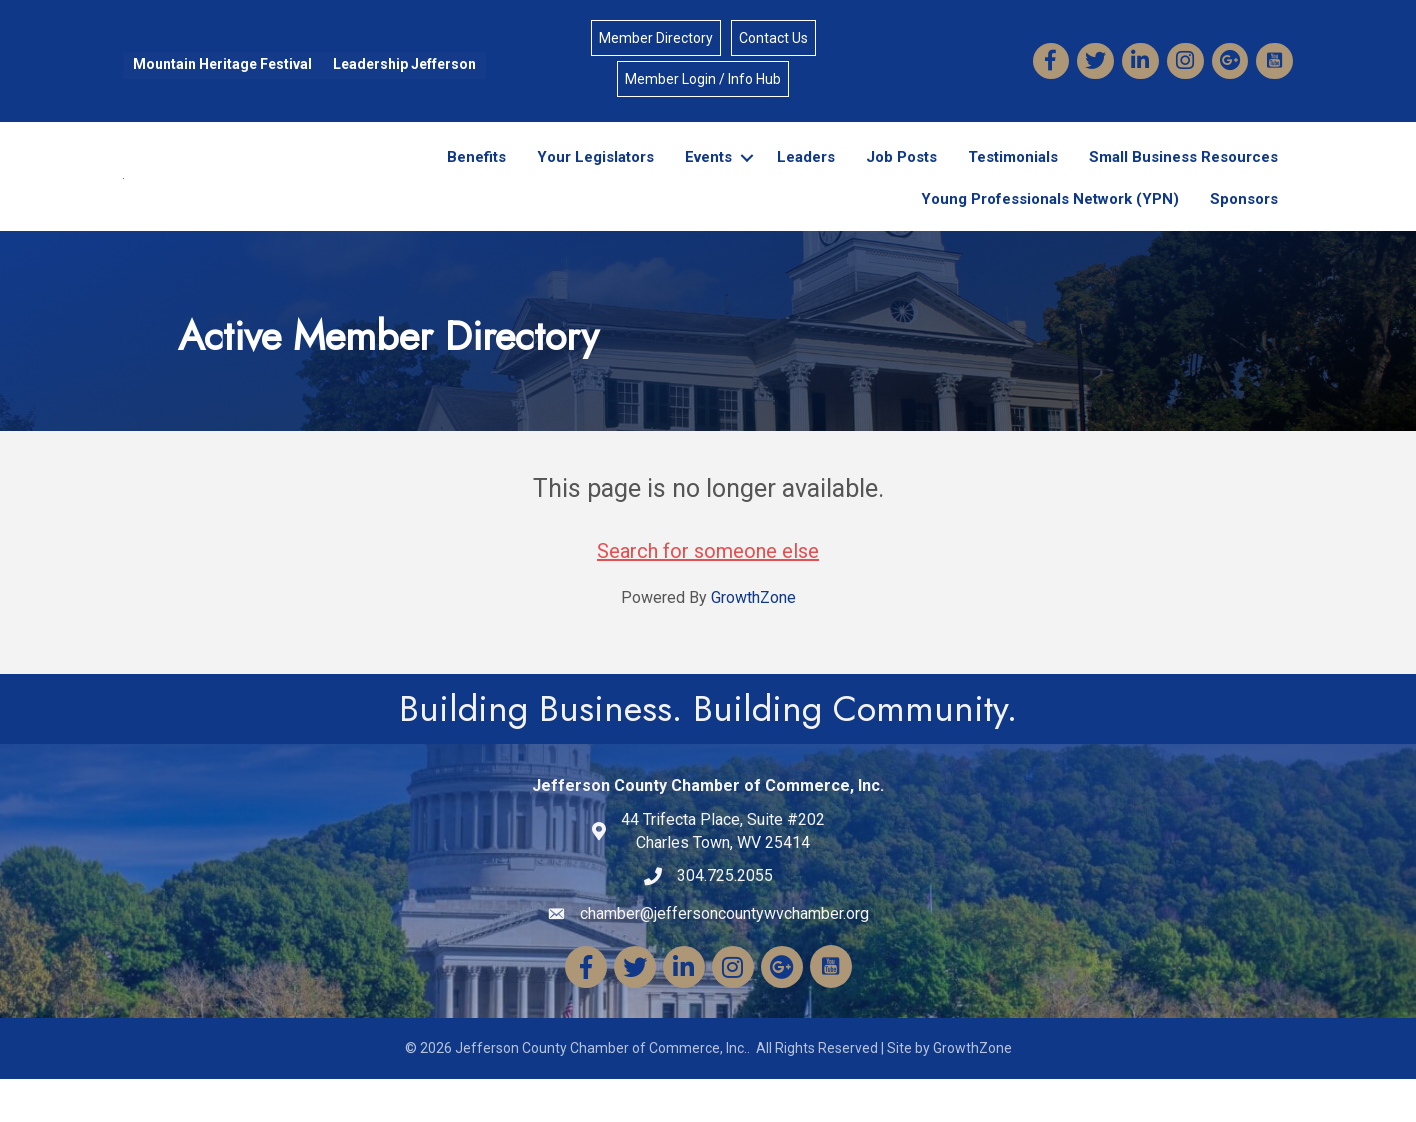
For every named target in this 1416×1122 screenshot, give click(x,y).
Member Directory (656, 38)
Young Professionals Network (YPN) (1050, 220)
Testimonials (1013, 178)
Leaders (806, 178)
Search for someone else (708, 594)
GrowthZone (753, 640)
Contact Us (773, 38)
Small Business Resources (1183, 178)
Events (708, 178)
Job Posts (901, 178)
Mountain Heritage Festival (222, 64)
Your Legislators (595, 178)
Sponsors (1244, 220)
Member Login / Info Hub (703, 79)
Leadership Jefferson (404, 64)
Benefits (476, 178)
